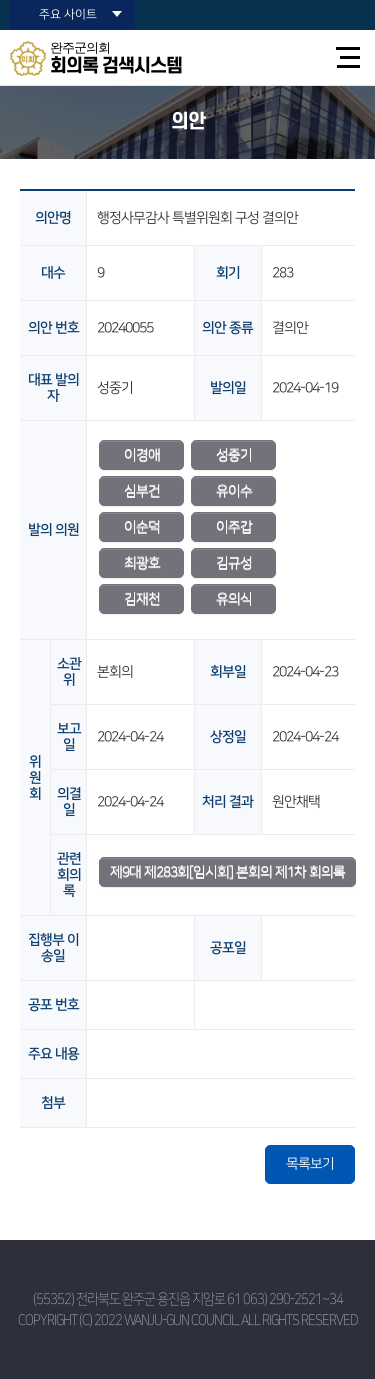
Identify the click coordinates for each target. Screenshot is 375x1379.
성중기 (234, 455)
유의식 (234, 599)
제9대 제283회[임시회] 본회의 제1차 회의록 (227, 872)
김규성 (234, 563)
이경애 (142, 455)
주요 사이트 (68, 14)
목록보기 (310, 1164)
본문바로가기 (0, 0)
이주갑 (234, 527)
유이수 (234, 491)
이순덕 (142, 527)
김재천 (142, 599)
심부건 (142, 491)
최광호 (142, 563)
